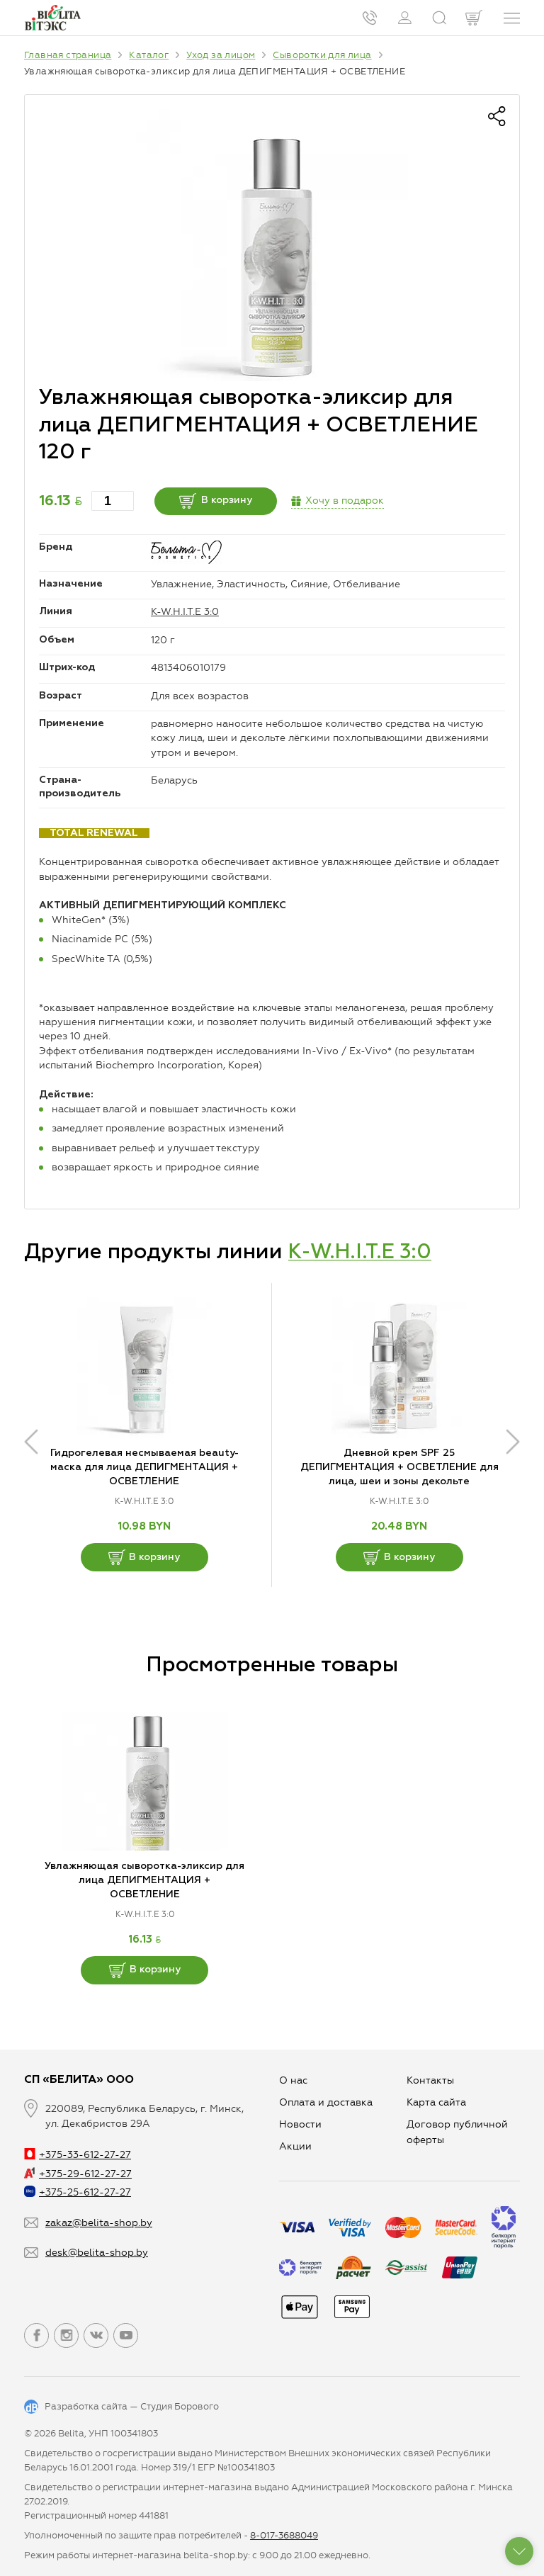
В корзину (219, 501)
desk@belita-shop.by (96, 2253)
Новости (300, 2124)
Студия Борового (179, 2406)
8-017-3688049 (284, 2535)
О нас (293, 2080)
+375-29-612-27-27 (78, 2174)
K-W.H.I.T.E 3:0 (185, 612)
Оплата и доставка (326, 2102)
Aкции (295, 2146)
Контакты (430, 2080)
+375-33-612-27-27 (77, 2155)
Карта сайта (436, 2102)
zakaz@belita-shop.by (98, 2223)
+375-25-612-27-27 (77, 2192)
